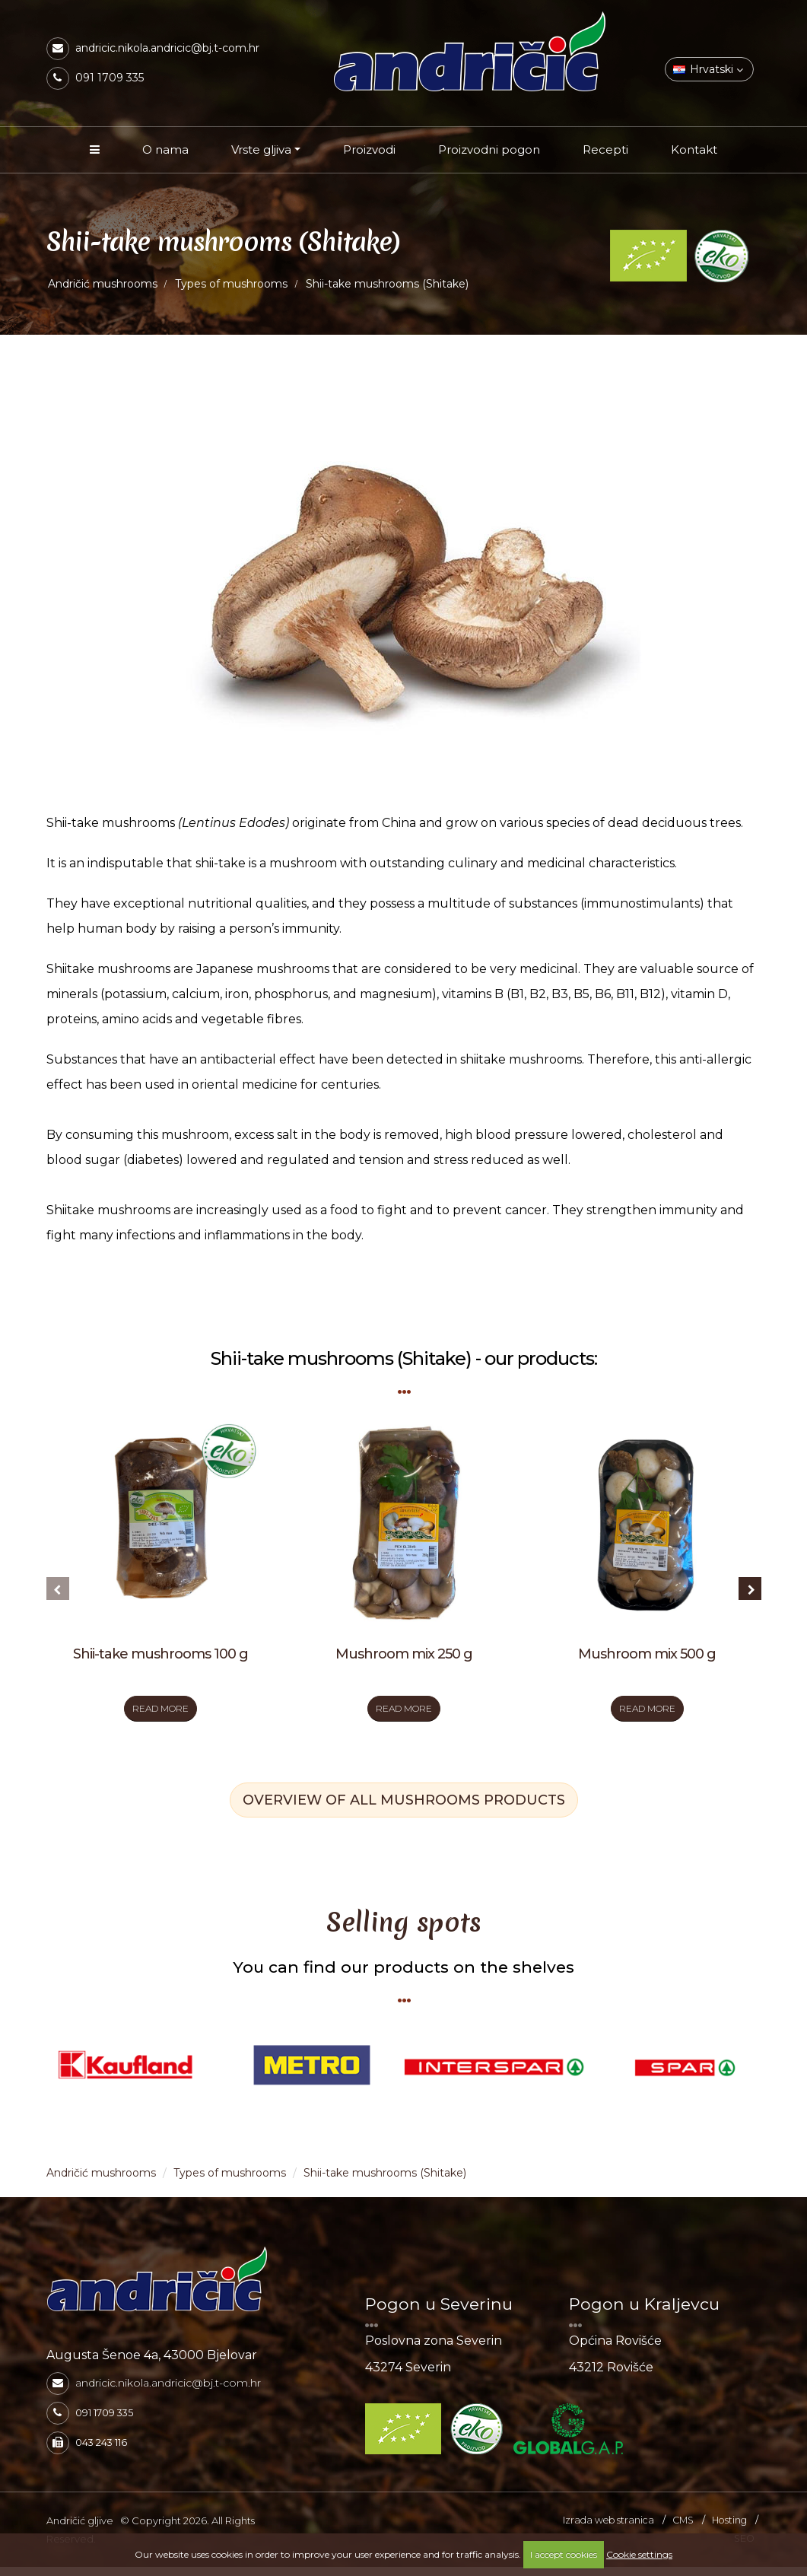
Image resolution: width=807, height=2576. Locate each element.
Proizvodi (369, 149)
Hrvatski (708, 69)
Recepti (605, 149)
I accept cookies (563, 2554)
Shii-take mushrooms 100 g (160, 1654)
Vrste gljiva (261, 149)
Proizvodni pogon (489, 149)
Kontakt (694, 149)
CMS (683, 2529)
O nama (165, 149)
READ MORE (160, 1713)
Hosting (729, 2529)
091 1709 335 (109, 77)
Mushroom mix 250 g (403, 1654)
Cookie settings (639, 2554)
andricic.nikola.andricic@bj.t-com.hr (167, 48)
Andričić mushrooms (102, 284)
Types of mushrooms (231, 284)
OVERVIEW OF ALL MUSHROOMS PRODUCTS (404, 1810)
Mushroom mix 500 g (647, 1654)
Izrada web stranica (608, 2529)
